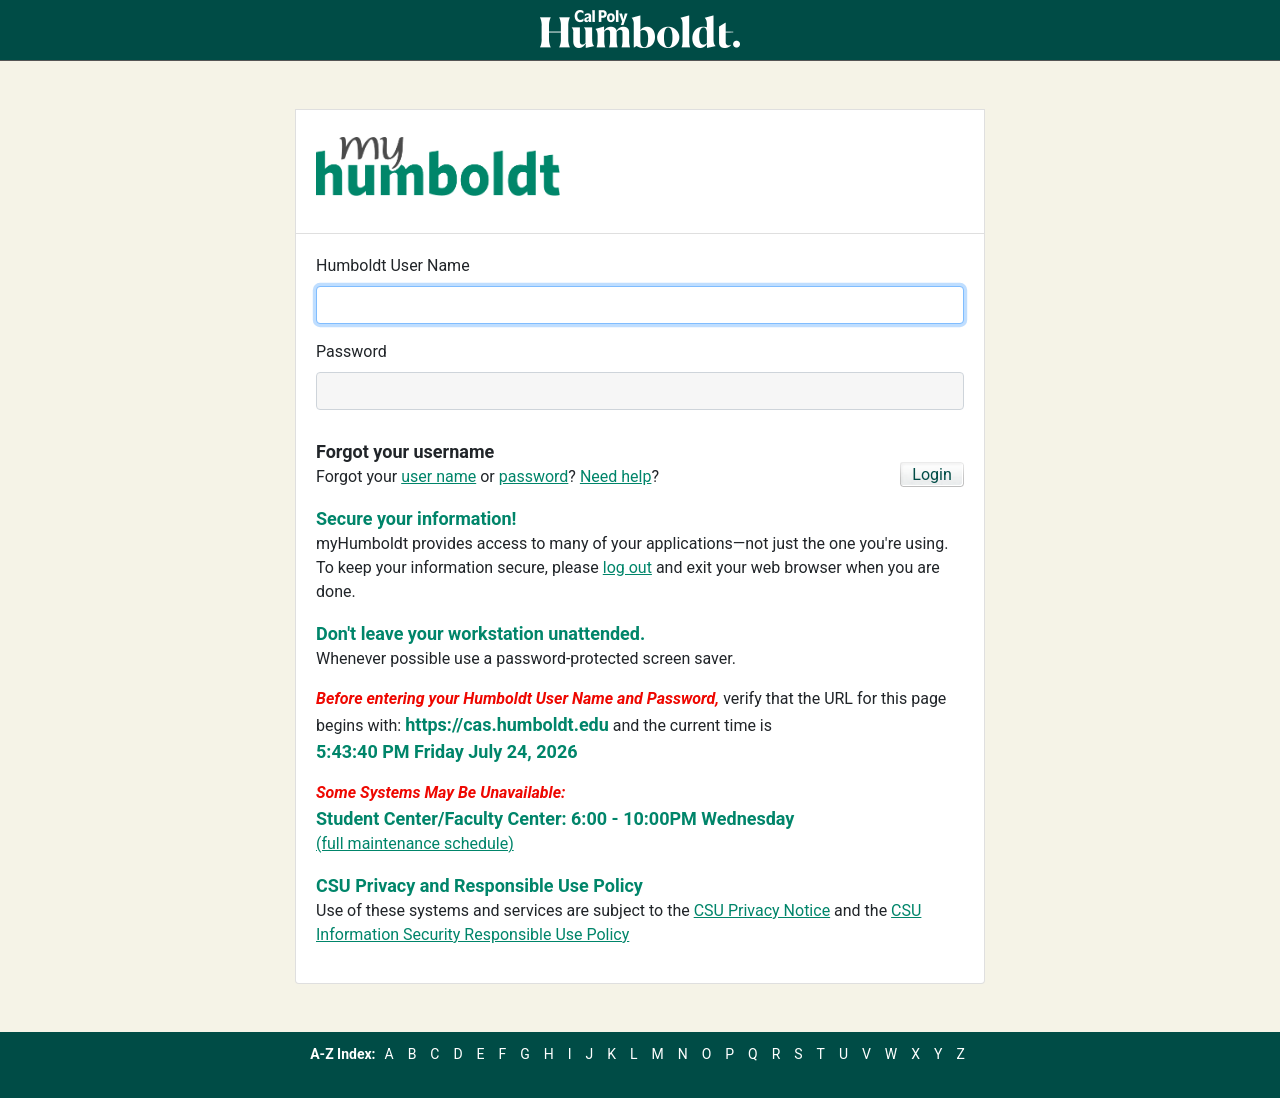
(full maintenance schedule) (415, 843)
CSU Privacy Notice (762, 910)
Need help (616, 476)
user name (438, 476)
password (534, 476)
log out (627, 567)
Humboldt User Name (393, 265)
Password (351, 351)
